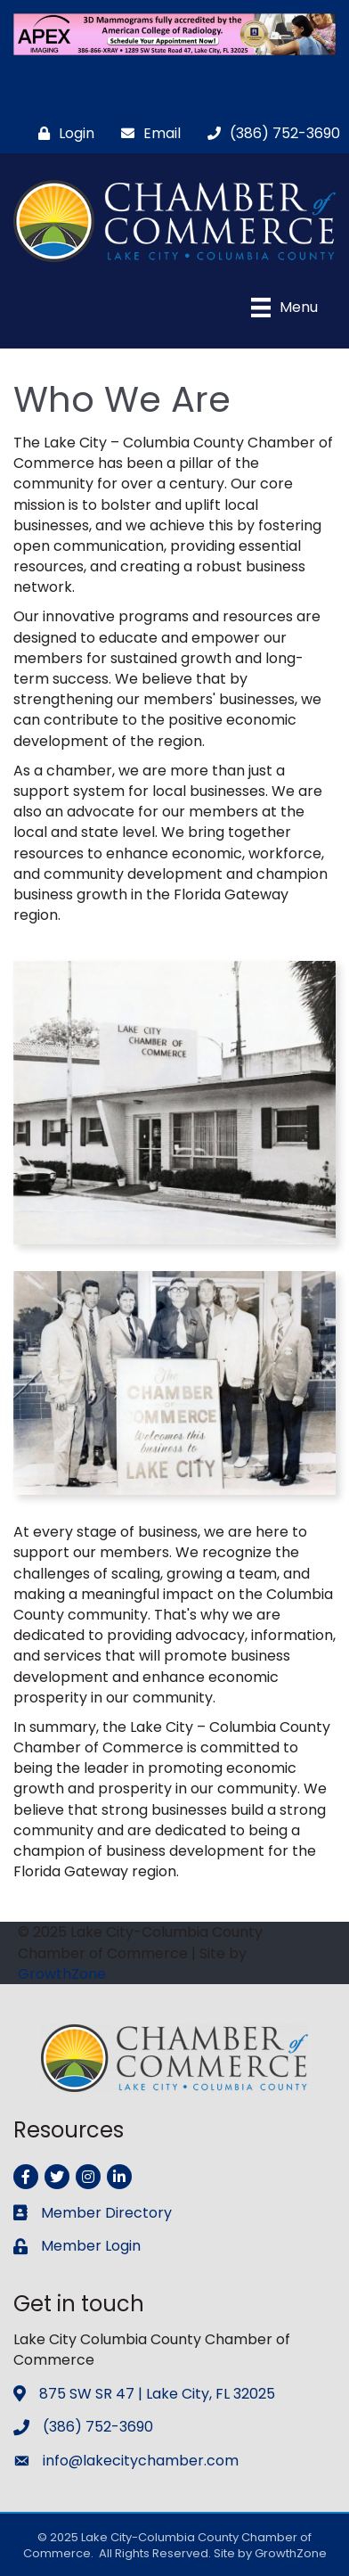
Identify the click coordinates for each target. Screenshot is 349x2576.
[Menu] (284, 307)
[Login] (61, 133)
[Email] (146, 133)
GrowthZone (62, 1974)
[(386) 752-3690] (269, 133)
